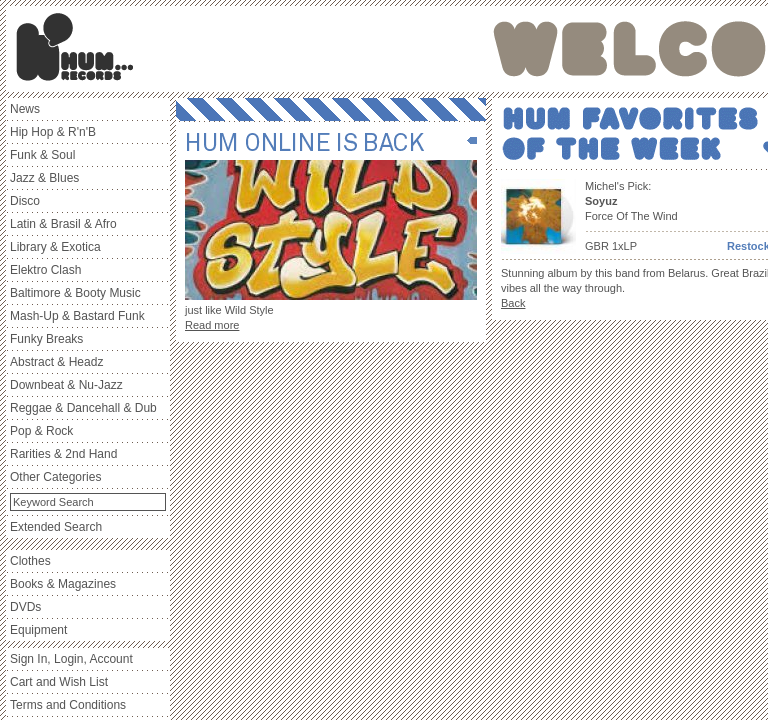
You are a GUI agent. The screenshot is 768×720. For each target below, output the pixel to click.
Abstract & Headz (56, 362)
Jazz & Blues (44, 178)
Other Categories (55, 477)
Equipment (38, 630)
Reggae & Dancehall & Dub (83, 408)
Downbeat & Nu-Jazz (66, 385)
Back (513, 303)
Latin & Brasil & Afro (63, 224)
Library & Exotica (55, 247)
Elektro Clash (45, 270)
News (25, 109)
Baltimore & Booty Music (75, 293)
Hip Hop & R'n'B (53, 132)
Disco (25, 201)
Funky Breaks (46, 339)
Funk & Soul (42, 155)
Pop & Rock (41, 431)
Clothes (30, 561)
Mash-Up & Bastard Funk (77, 316)
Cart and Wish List (59, 682)
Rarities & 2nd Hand (63, 454)
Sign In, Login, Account (71, 659)
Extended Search (56, 527)
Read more (212, 325)
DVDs (25, 607)
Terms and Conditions (68, 705)
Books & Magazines (63, 584)
